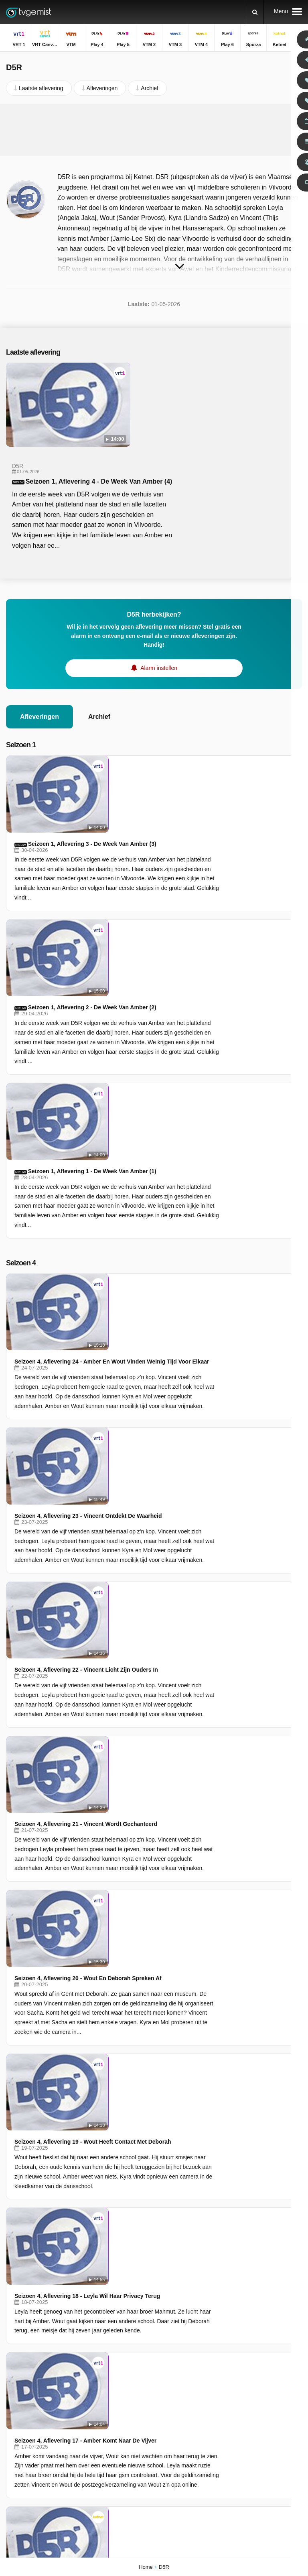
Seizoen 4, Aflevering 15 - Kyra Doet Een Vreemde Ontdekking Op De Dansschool (191, 1790)
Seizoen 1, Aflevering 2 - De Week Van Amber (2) (166, 770)
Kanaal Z (114, 2439)
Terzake (221, 2390)
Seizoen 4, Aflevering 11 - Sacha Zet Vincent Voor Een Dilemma (172, 2100)
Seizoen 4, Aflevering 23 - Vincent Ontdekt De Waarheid (161, 1048)
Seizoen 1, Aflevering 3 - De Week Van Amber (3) (166, 683)
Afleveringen (39, 632)
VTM (12, 2392)
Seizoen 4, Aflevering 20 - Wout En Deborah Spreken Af (161, 1280)
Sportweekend (229, 2414)
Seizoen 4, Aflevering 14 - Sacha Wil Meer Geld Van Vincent (167, 1868)
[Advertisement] (154, 130)
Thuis (218, 2379)
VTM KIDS (19, 2450)
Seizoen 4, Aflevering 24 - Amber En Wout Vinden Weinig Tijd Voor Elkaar (185, 971)
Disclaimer (66, 2341)
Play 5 (14, 2404)
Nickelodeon (118, 2450)
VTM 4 (111, 2416)
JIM (107, 2462)
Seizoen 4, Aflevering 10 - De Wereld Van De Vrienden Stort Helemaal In (183, 2187)
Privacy (96, 2341)
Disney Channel (26, 2462)
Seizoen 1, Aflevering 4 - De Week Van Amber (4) (197, 397)
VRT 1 (14, 2381)
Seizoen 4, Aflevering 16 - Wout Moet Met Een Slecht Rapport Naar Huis (183, 1704)
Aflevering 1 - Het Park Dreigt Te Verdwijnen (146, 1590)
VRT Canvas (118, 2381)
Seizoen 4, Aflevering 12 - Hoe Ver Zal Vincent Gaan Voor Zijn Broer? (179, 2013)
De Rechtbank (229, 2460)
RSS (119, 2341)
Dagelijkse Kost (230, 2437)
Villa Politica (226, 2402)
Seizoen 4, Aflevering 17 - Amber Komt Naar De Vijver (159, 1512)
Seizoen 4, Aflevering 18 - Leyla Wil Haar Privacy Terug (161, 1445)
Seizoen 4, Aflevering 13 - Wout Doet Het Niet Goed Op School (170, 1936)
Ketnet (14, 2439)
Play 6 (14, 2427)
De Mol (220, 2448)
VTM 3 (14, 2416)
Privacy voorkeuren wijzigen (43, 2355)
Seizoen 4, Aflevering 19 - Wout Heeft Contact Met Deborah (166, 1367)
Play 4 (110, 2392)
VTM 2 (111, 2404)
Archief (99, 632)
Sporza (111, 2427)
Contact (15, 2341)
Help (39, 2341)
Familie (220, 2425)
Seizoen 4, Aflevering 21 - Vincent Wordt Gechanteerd (159, 1203)
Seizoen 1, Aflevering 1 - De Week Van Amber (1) (166, 857)
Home (146, 2567)
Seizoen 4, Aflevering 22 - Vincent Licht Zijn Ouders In (160, 1125)
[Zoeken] (255, 12)
